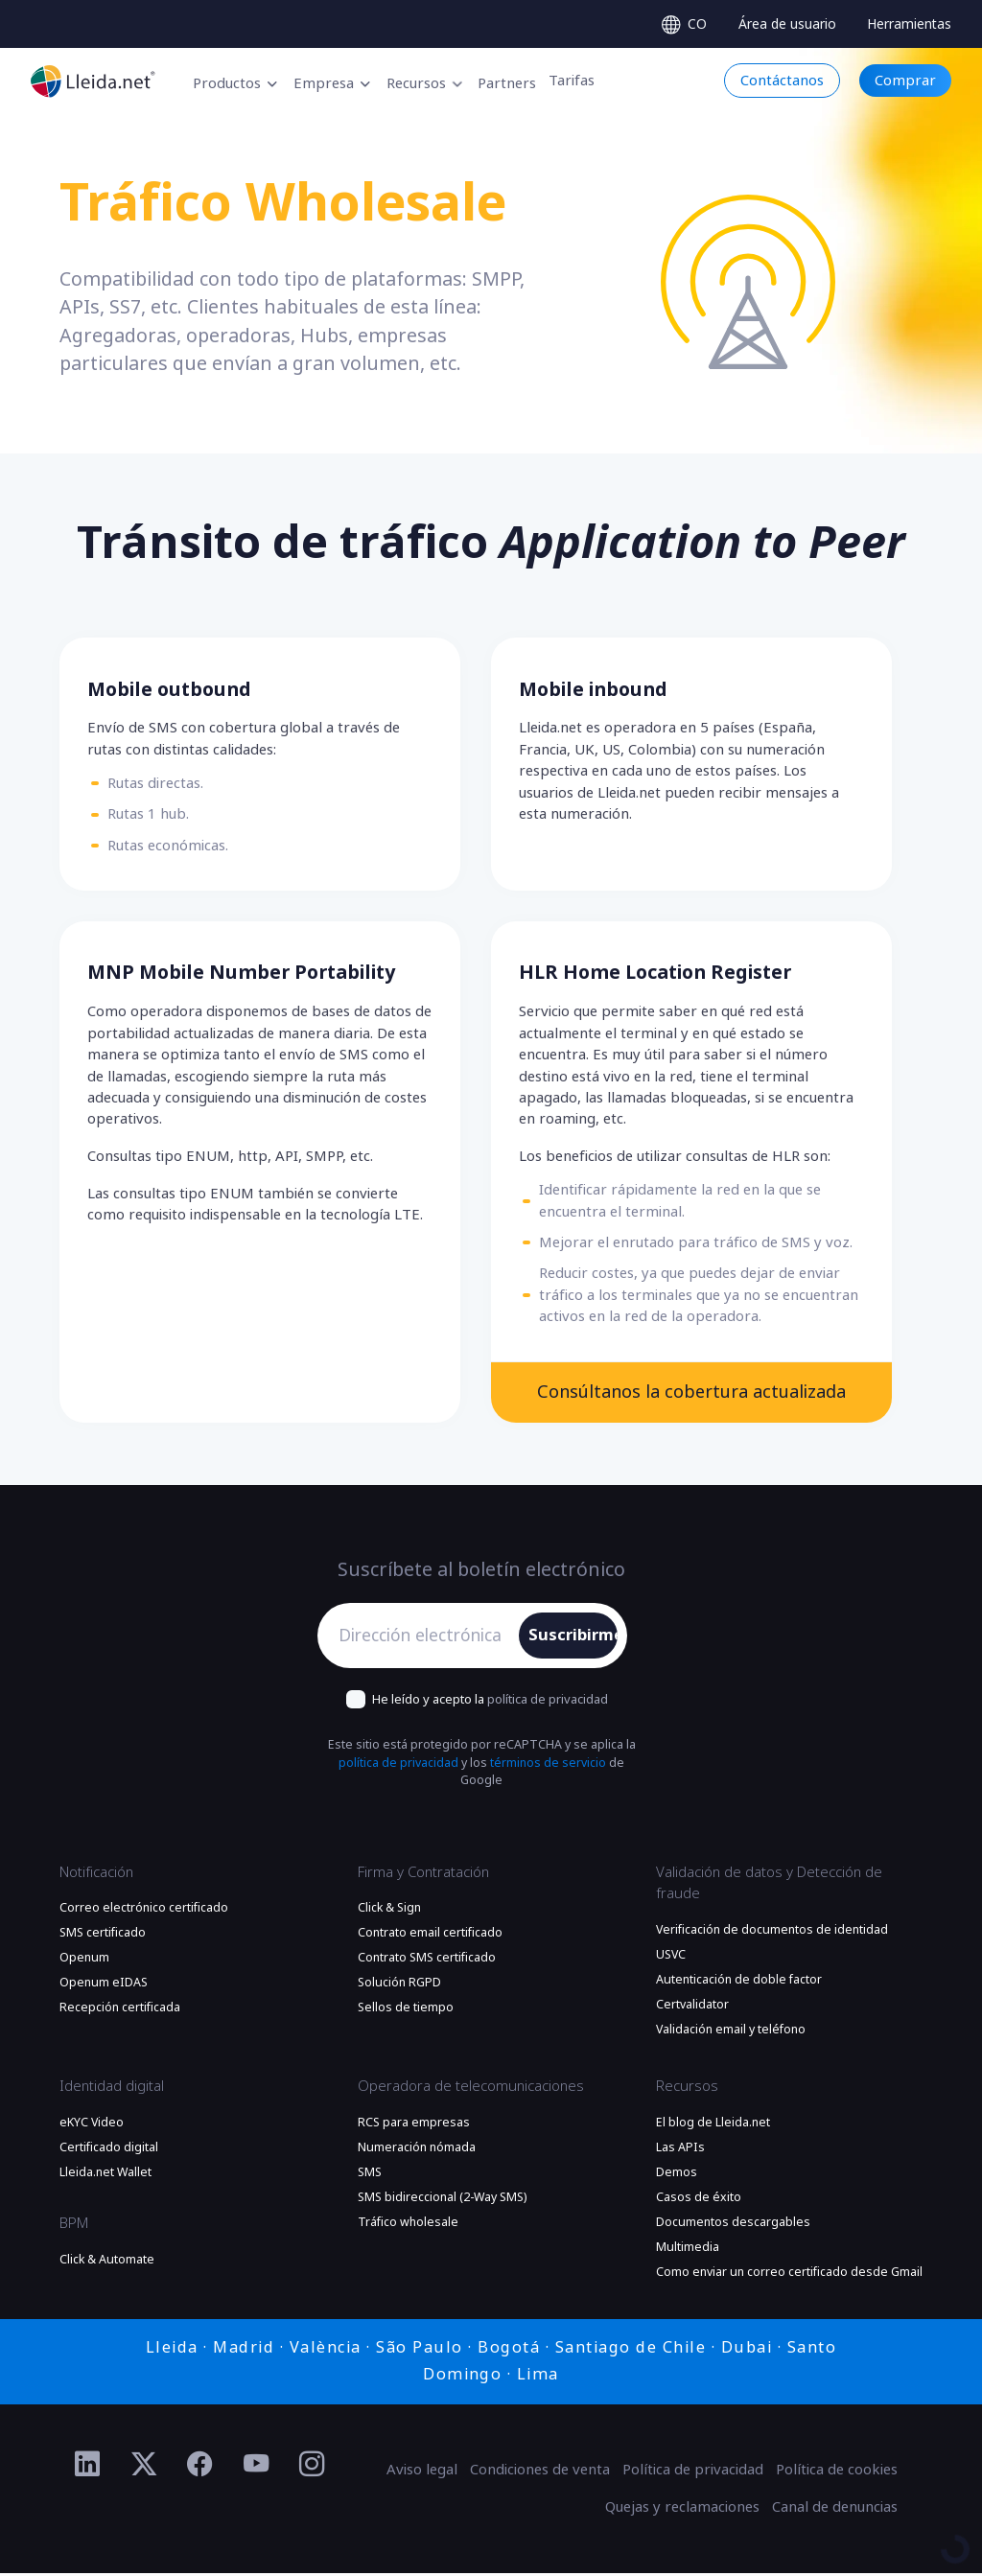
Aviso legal (421, 2472)
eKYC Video (91, 2125)
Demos (676, 2175)
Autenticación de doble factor (739, 1981)
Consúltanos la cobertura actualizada (691, 1393)
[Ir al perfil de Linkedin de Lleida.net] (87, 2466)
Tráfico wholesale (408, 2225)
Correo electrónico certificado (143, 1910)
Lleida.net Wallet (105, 2175)
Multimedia (687, 2250)
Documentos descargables (733, 2225)
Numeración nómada (417, 2150)
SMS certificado (102, 1935)
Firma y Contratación (423, 1874)
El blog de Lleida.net (713, 2125)
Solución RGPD (399, 1985)
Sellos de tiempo (406, 2010)
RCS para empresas (414, 2125)
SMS (370, 2175)
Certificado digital (108, 2150)
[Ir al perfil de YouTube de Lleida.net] (256, 2466)
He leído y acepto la (490, 1701)
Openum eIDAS (103, 1985)
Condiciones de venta (540, 2472)
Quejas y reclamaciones (682, 2509)
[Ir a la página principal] (93, 81)
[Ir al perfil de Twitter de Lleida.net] (144, 2466)
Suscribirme (573, 1637)
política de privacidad (547, 1701)
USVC (671, 1956)
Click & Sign (389, 1910)
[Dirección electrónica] (423, 1638)
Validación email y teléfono (731, 2031)
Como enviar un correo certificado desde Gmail (789, 2275)
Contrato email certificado (430, 1935)
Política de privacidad (692, 2472)
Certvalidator (692, 2006)
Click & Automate (106, 2261)
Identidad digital (111, 2089)
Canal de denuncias (835, 2509)
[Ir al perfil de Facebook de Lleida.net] (200, 2466)
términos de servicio (548, 1766)
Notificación (96, 1874)
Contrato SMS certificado (427, 1960)
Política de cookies (837, 2472)
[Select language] (684, 24)
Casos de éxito (698, 2200)
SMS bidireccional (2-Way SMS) (442, 2200)
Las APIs (680, 2150)
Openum (84, 1960)
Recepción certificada (119, 2010)
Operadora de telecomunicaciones (471, 2089)
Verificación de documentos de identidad (772, 1931)
